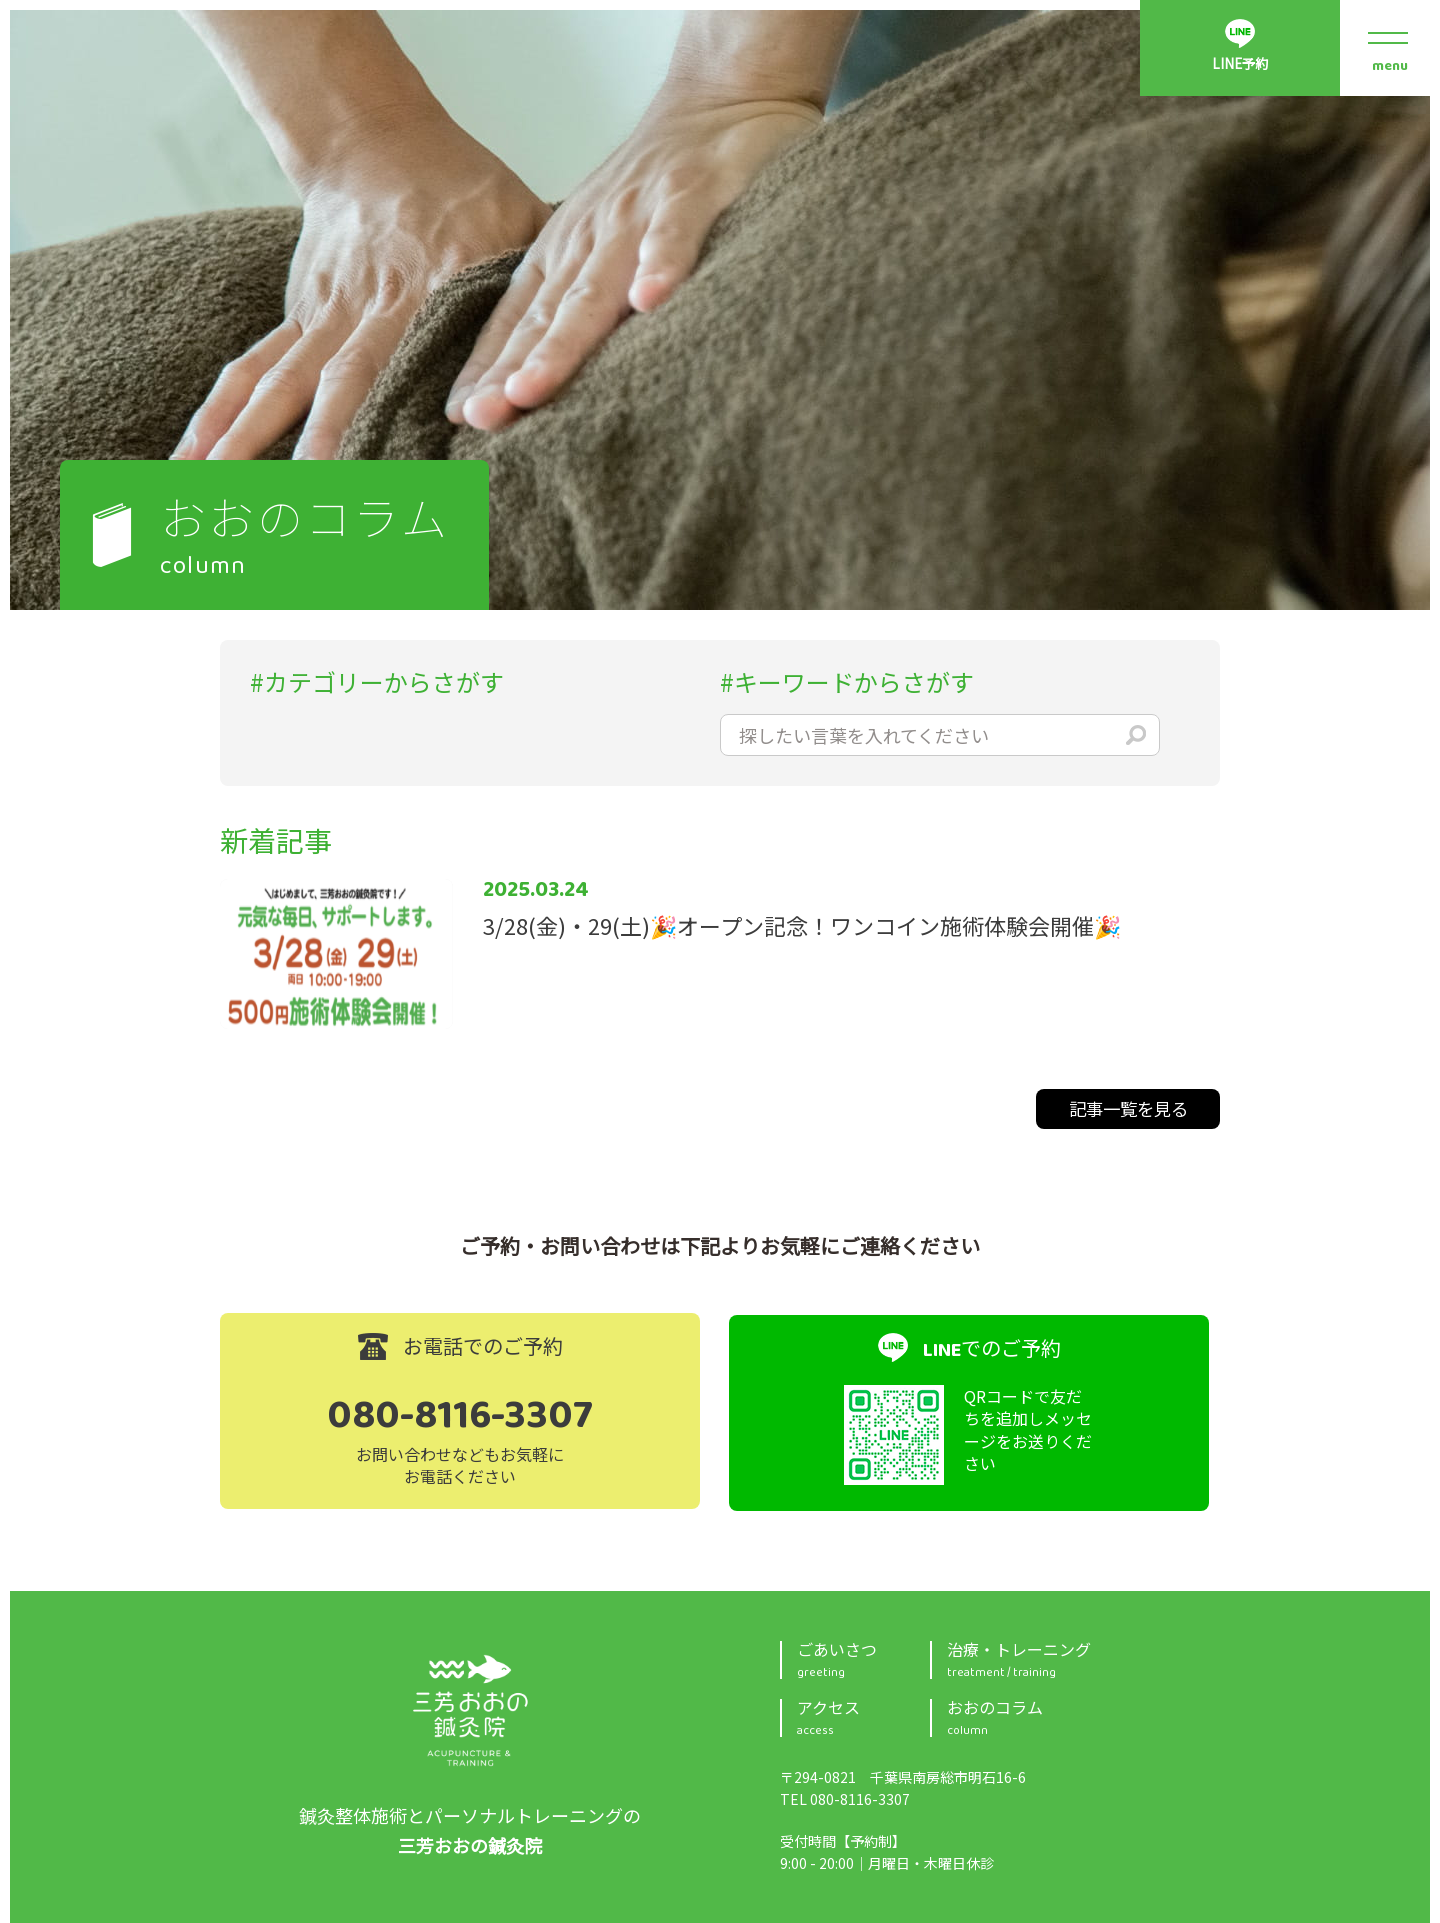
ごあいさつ (863, 1658)
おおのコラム (1083, 1716)
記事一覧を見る (1130, 1109)
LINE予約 (1239, 67)
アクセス (863, 1716)
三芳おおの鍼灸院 (470, 1709)
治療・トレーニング (1083, 1658)
